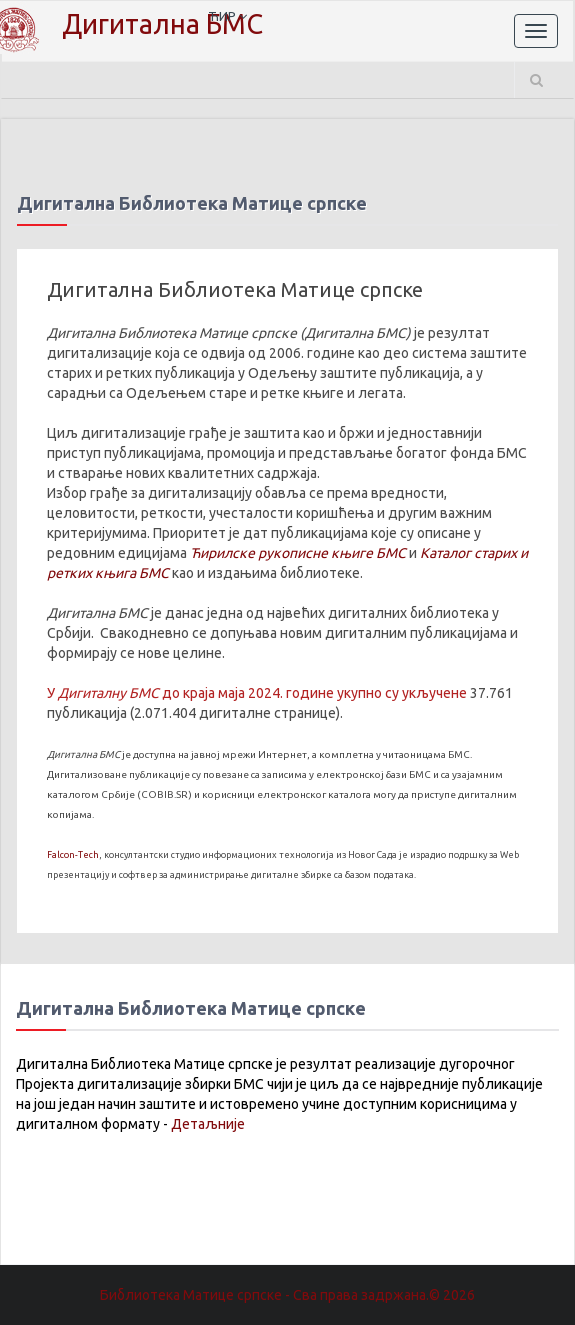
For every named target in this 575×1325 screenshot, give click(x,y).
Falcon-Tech (73, 855)
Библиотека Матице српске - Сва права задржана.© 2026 (287, 1295)
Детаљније (208, 1124)
